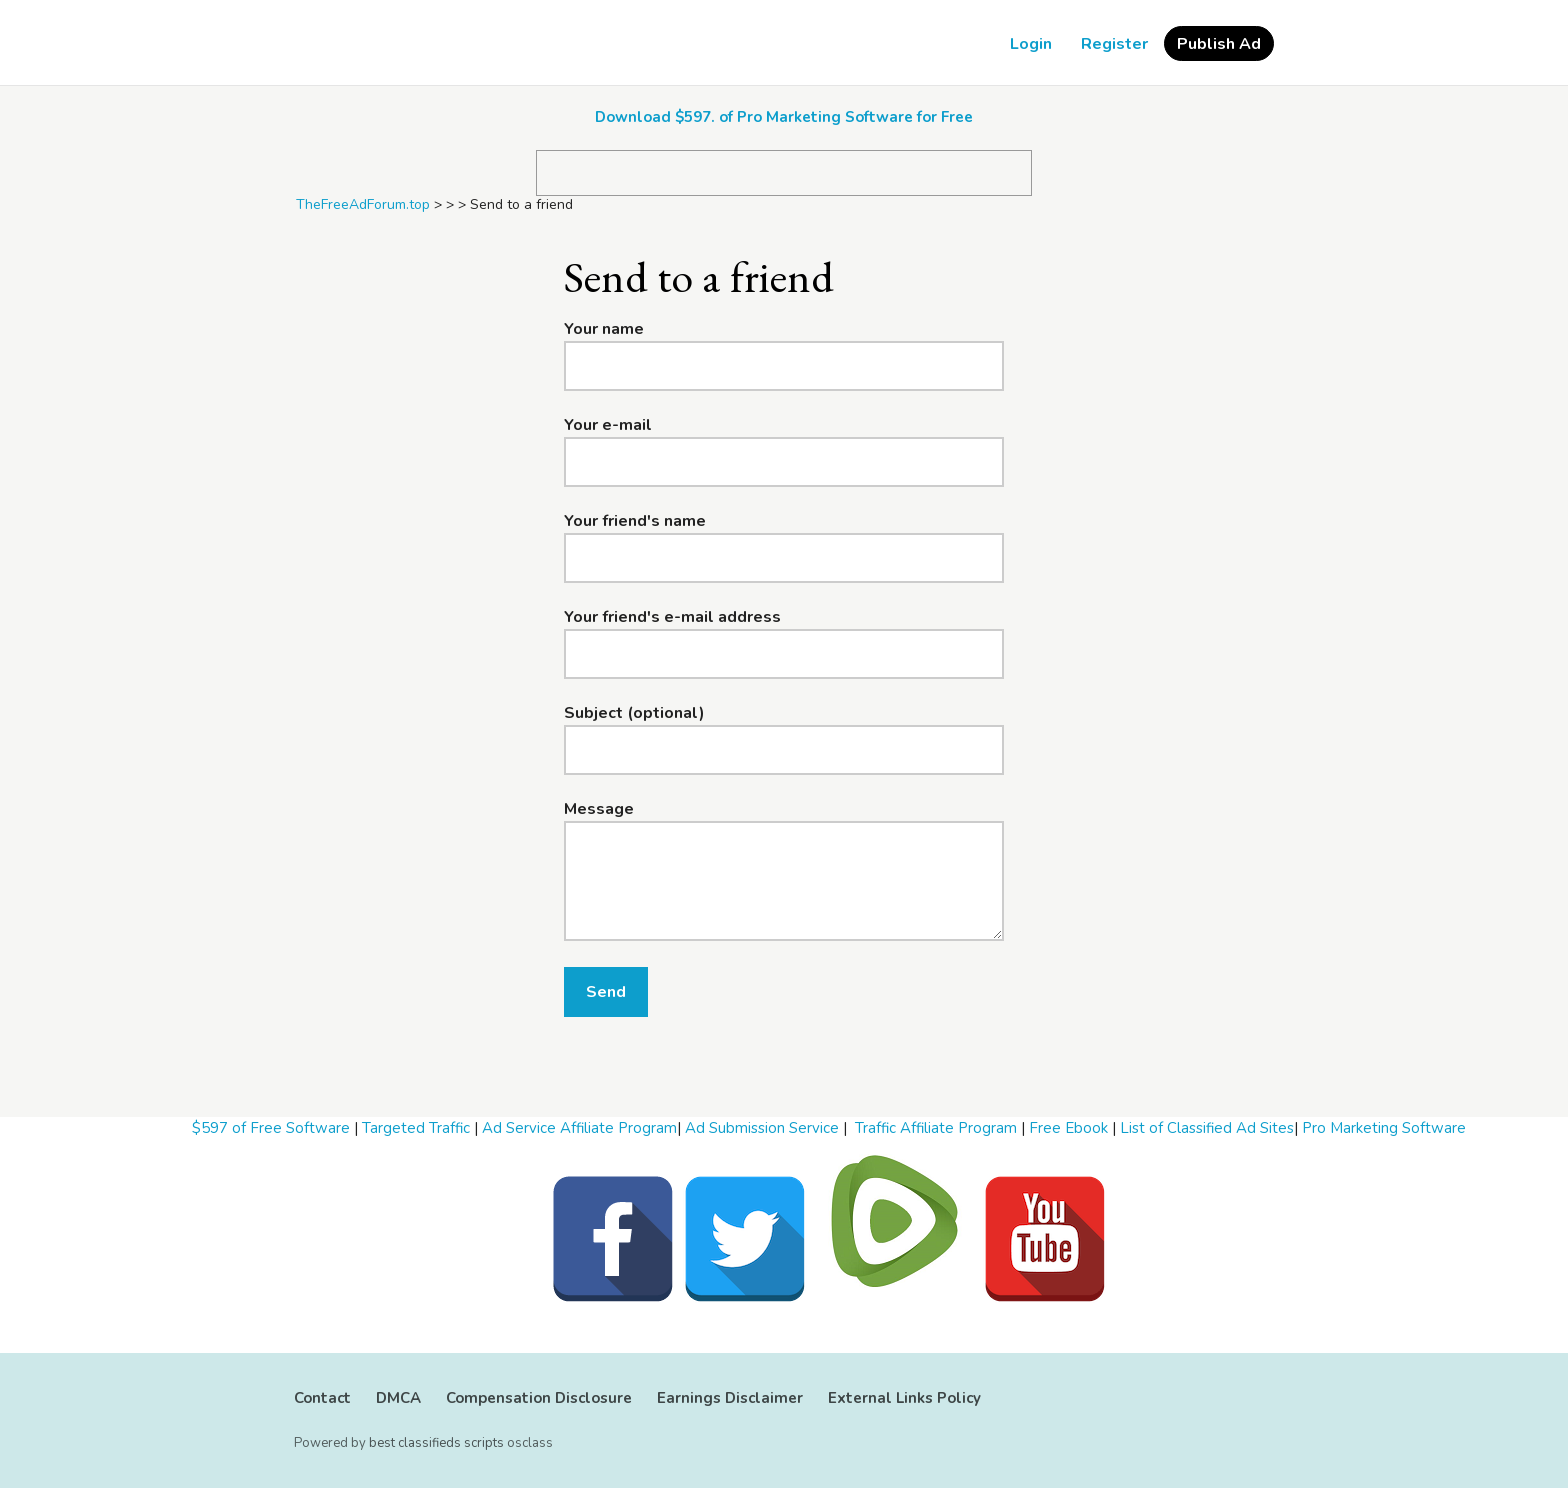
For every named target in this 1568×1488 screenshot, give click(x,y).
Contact (322, 1398)
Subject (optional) (634, 713)
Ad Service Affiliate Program (579, 1128)
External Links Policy (904, 1398)
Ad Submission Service (762, 1128)
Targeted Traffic (416, 1128)
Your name (604, 329)
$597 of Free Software (271, 1128)
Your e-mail (608, 425)
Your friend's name (635, 521)
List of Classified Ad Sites (1207, 1128)
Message (599, 809)
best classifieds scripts (436, 1443)
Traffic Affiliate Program (936, 1128)
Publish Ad (1219, 44)
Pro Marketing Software (1384, 1128)
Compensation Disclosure (539, 1398)
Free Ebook (1068, 1128)
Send (606, 992)
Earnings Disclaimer (730, 1398)
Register (1114, 44)
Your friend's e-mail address (672, 617)
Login (1031, 44)
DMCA (398, 1398)
